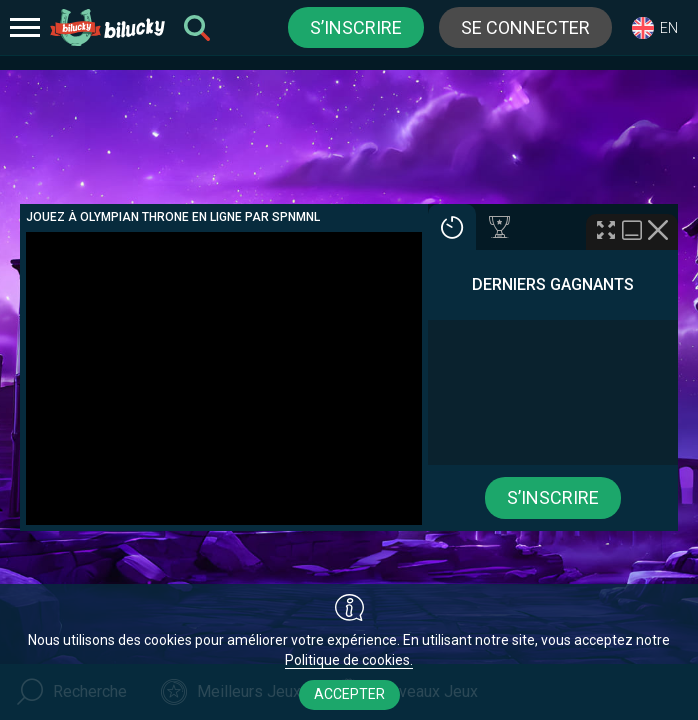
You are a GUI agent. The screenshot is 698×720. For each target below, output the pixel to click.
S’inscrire (356, 27)
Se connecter (525, 27)
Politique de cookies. (349, 660)
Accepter (349, 694)
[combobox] (655, 27)
